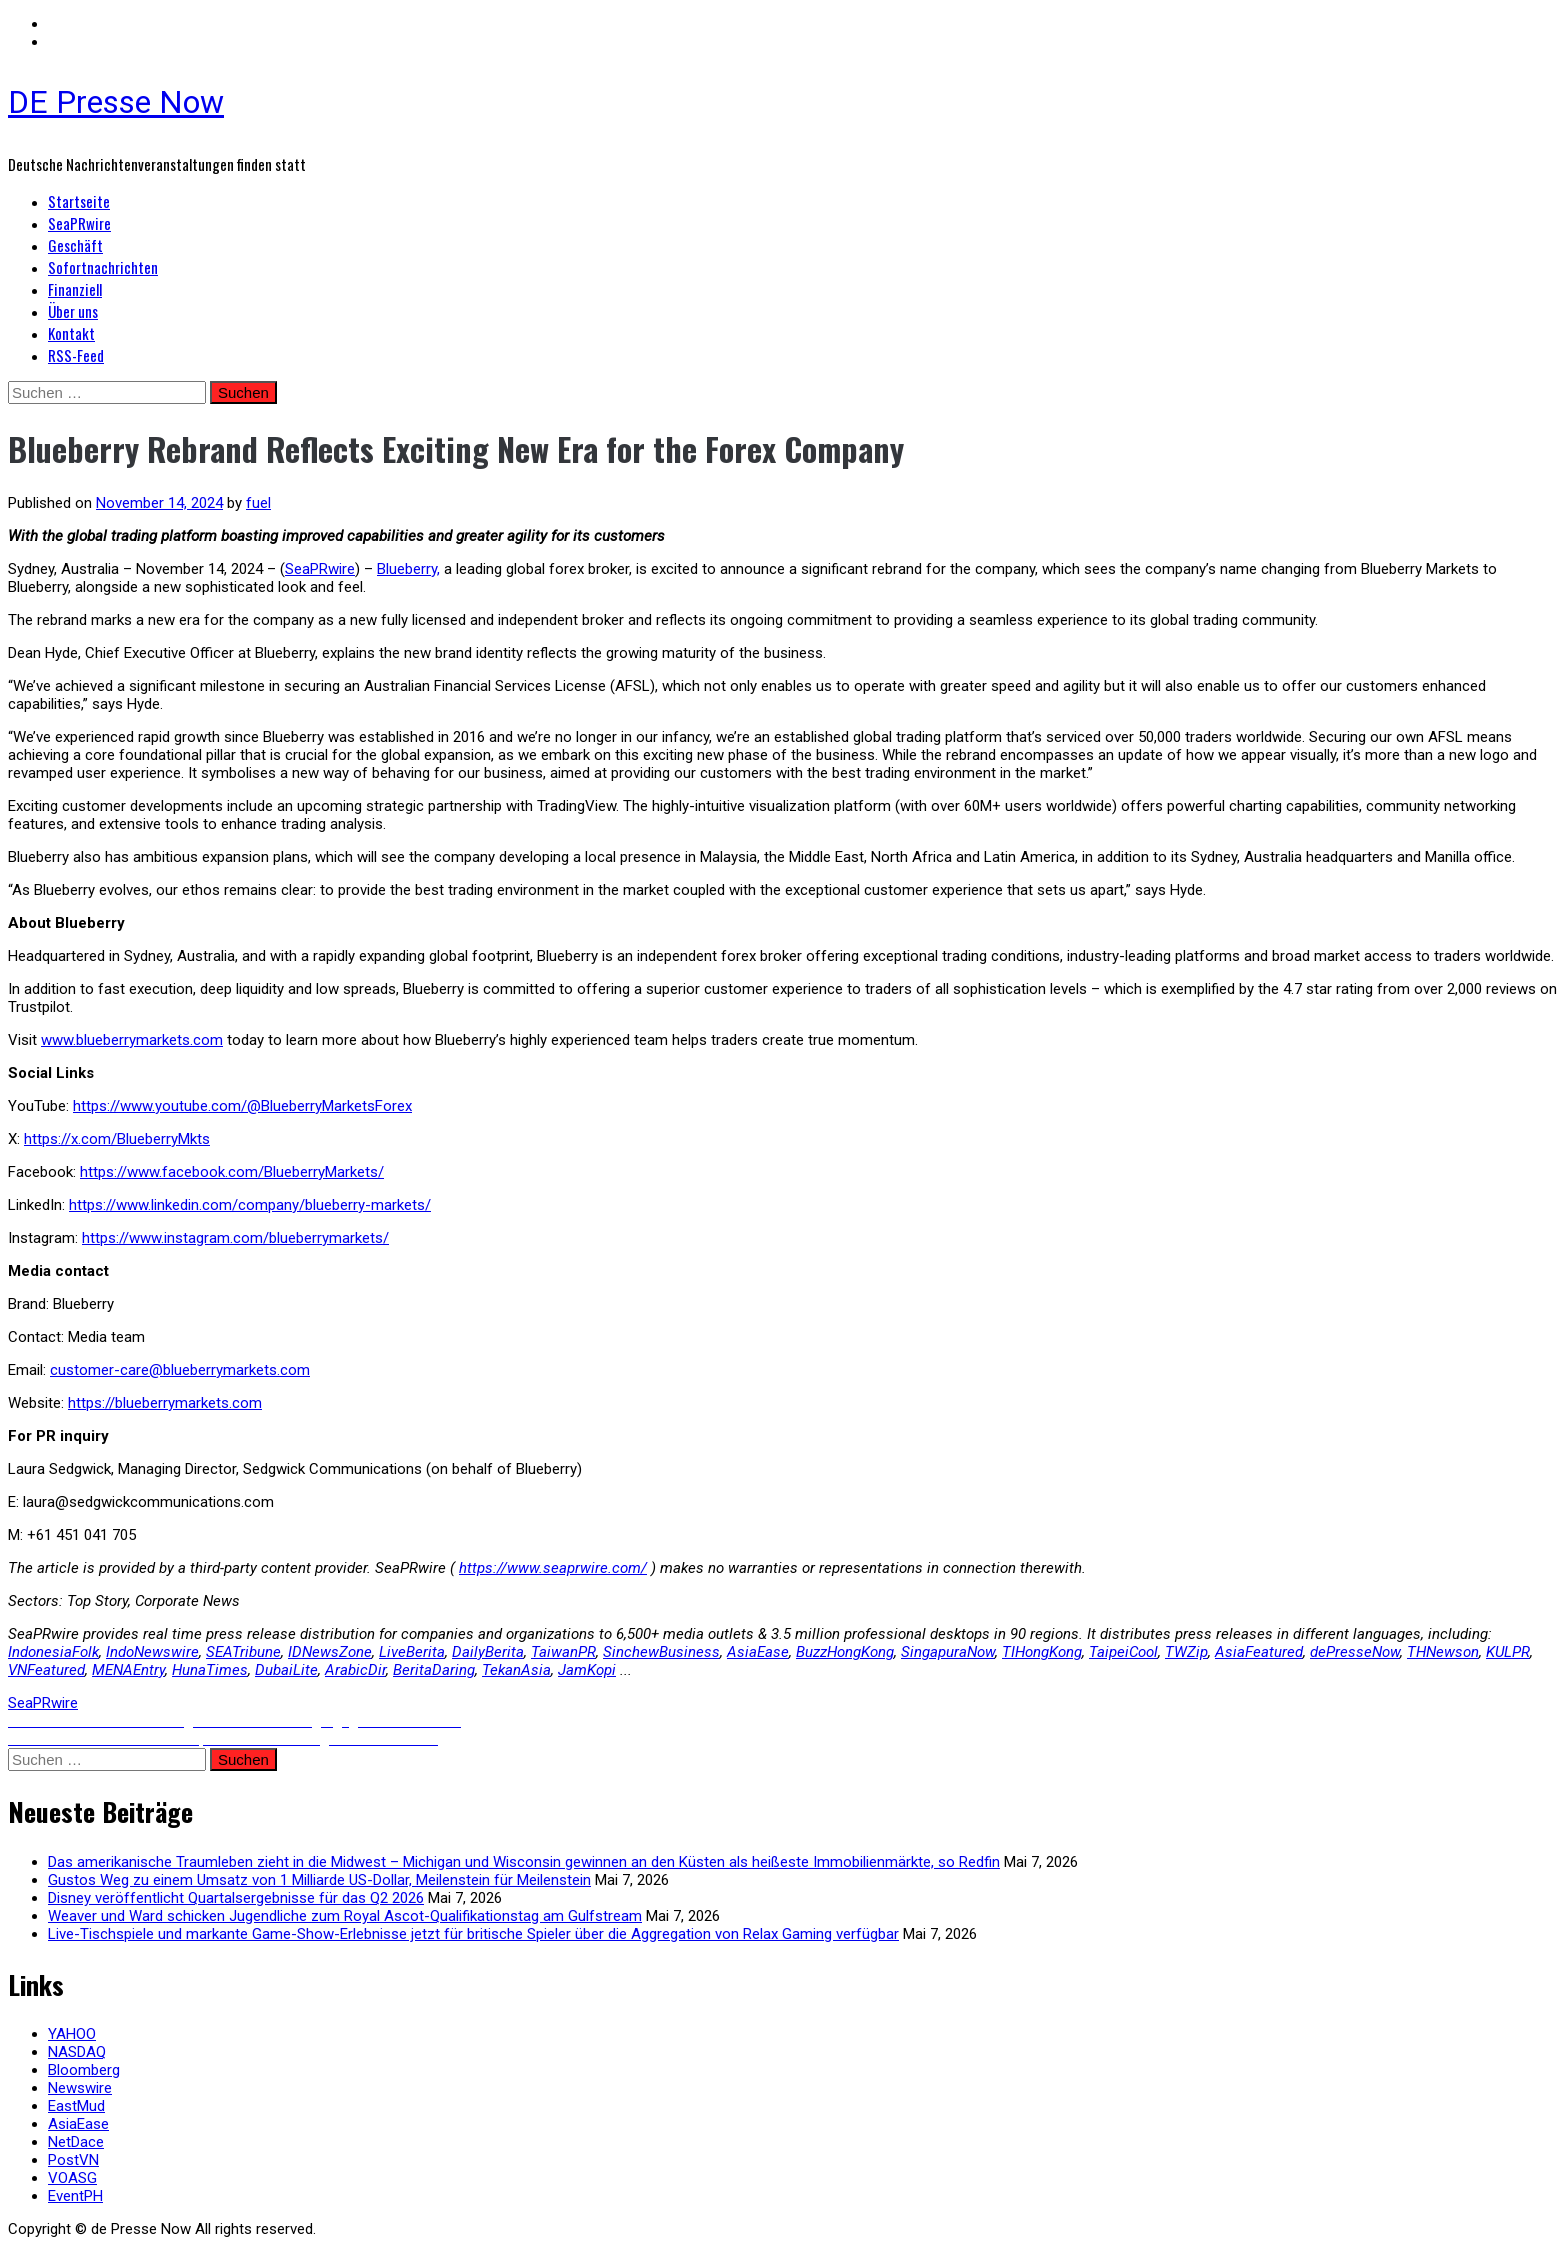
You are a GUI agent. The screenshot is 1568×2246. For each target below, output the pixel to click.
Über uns (73, 311)
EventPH (75, 2196)
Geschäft (75, 245)
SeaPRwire (79, 223)
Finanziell (75, 289)
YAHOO (72, 2034)
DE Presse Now (116, 102)
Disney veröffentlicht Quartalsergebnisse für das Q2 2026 (236, 1898)
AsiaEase (78, 2124)
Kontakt (71, 333)
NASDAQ (77, 2052)
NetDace (76, 2142)
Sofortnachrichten (103, 267)
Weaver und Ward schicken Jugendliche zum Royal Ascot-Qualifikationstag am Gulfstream (345, 1916)
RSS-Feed (76, 355)
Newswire (80, 2088)
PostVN (73, 2160)
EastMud (76, 2106)
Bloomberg (84, 2070)
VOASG (72, 2178)
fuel (258, 503)
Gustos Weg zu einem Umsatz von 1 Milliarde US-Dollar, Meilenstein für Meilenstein (319, 1880)
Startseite (79, 201)
